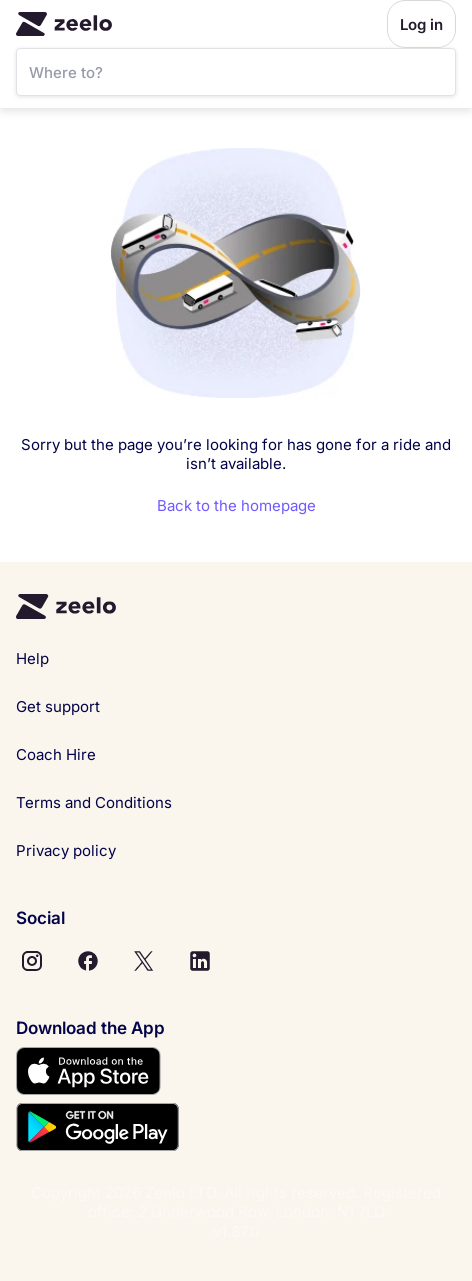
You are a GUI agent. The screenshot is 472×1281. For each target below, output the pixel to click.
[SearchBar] (236, 72)
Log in (421, 24)
